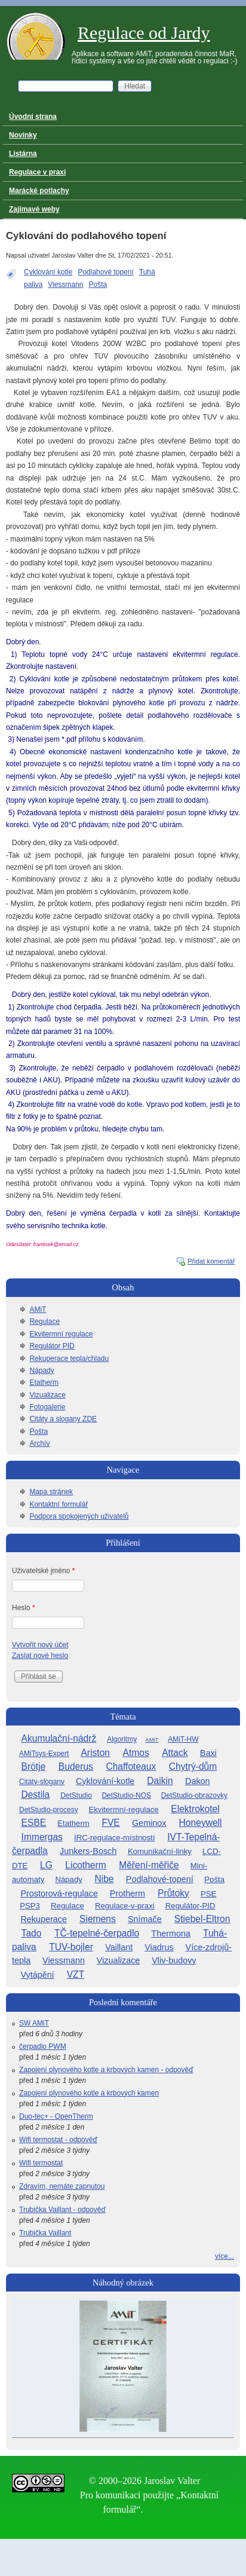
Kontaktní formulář (58, 1504)
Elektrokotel (195, 1809)
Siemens (97, 1919)
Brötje (33, 1766)
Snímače (145, 1919)
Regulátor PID (51, 1346)
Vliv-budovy (174, 1960)
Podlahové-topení (159, 1879)
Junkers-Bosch (88, 1851)
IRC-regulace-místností (114, 1837)
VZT (75, 1974)
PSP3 (30, 1905)
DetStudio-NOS (126, 1795)
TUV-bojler (71, 1947)
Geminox (149, 1823)
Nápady (41, 1370)
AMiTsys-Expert (44, 1753)
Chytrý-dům (193, 1766)
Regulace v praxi (37, 172)
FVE (110, 1823)
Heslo (23, 1608)
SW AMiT (34, 2023)
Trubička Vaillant (45, 2233)
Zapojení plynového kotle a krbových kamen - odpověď (106, 2070)
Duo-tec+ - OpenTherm (56, 2116)
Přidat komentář (211, 1261)
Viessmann (65, 284)
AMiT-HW (183, 1739)
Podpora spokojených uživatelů (78, 1516)
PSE (208, 1893)
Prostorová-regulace (59, 1893)
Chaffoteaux (131, 1766)
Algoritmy (122, 1739)
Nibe (103, 1879)
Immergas (42, 1837)
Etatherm (44, 1382)
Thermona (170, 1933)
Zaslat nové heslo (40, 1655)
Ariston (95, 1753)
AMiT (37, 1309)
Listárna (23, 153)
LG (46, 1865)
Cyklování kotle (48, 272)
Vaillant (119, 1947)
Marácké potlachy (39, 190)
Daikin (160, 1781)
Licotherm (85, 1865)
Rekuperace (43, 1919)
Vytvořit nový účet (40, 1645)
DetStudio (76, 1795)
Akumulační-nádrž (59, 1738)
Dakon (197, 1781)
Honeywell (200, 1823)
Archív (39, 1443)
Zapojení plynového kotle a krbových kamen (89, 2093)
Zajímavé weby (34, 209)
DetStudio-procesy (48, 1810)
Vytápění (37, 1975)
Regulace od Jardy (144, 32)
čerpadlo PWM (42, 2046)
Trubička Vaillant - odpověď (62, 2209)
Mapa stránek (51, 1492)
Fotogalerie (47, 1407)
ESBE (34, 1823)
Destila (35, 1794)
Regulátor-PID (190, 1905)
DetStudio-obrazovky (194, 1795)
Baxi (208, 1753)
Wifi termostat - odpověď (58, 2140)
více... (224, 2256)
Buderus (76, 1766)
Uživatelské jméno (43, 1571)
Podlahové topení (105, 272)
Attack (174, 1753)
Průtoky (173, 1893)
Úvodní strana (33, 116)
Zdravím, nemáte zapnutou (61, 2186)
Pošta (98, 284)
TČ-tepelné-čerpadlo (96, 1933)
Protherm (127, 1893)
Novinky (23, 135)
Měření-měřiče (149, 1865)
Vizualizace (47, 1395)
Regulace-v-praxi (125, 1905)
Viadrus (159, 1947)
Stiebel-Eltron (202, 1919)
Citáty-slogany (41, 1781)
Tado (31, 1933)
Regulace (44, 1321)
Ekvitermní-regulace (123, 1809)
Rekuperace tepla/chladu (69, 1358)
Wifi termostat (41, 2163)
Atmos (136, 1753)
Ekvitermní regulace (61, 1334)
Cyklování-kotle (105, 1781)
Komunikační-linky (160, 1851)
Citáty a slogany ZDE (63, 1419)
